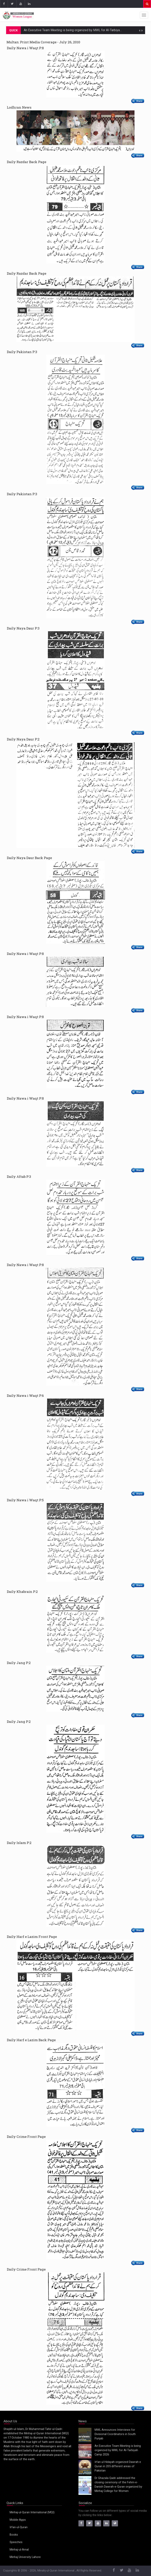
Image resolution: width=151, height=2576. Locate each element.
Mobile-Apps (18, 2520)
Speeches (16, 2542)
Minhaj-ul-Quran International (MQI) (32, 2512)
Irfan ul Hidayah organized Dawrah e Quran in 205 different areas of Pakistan (118, 2466)
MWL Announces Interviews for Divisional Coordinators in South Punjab (115, 2434)
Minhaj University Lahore (25, 2557)
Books (14, 2534)
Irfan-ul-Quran (19, 2527)
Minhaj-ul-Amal (19, 2549)
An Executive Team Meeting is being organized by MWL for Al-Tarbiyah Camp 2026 (81, 30)
